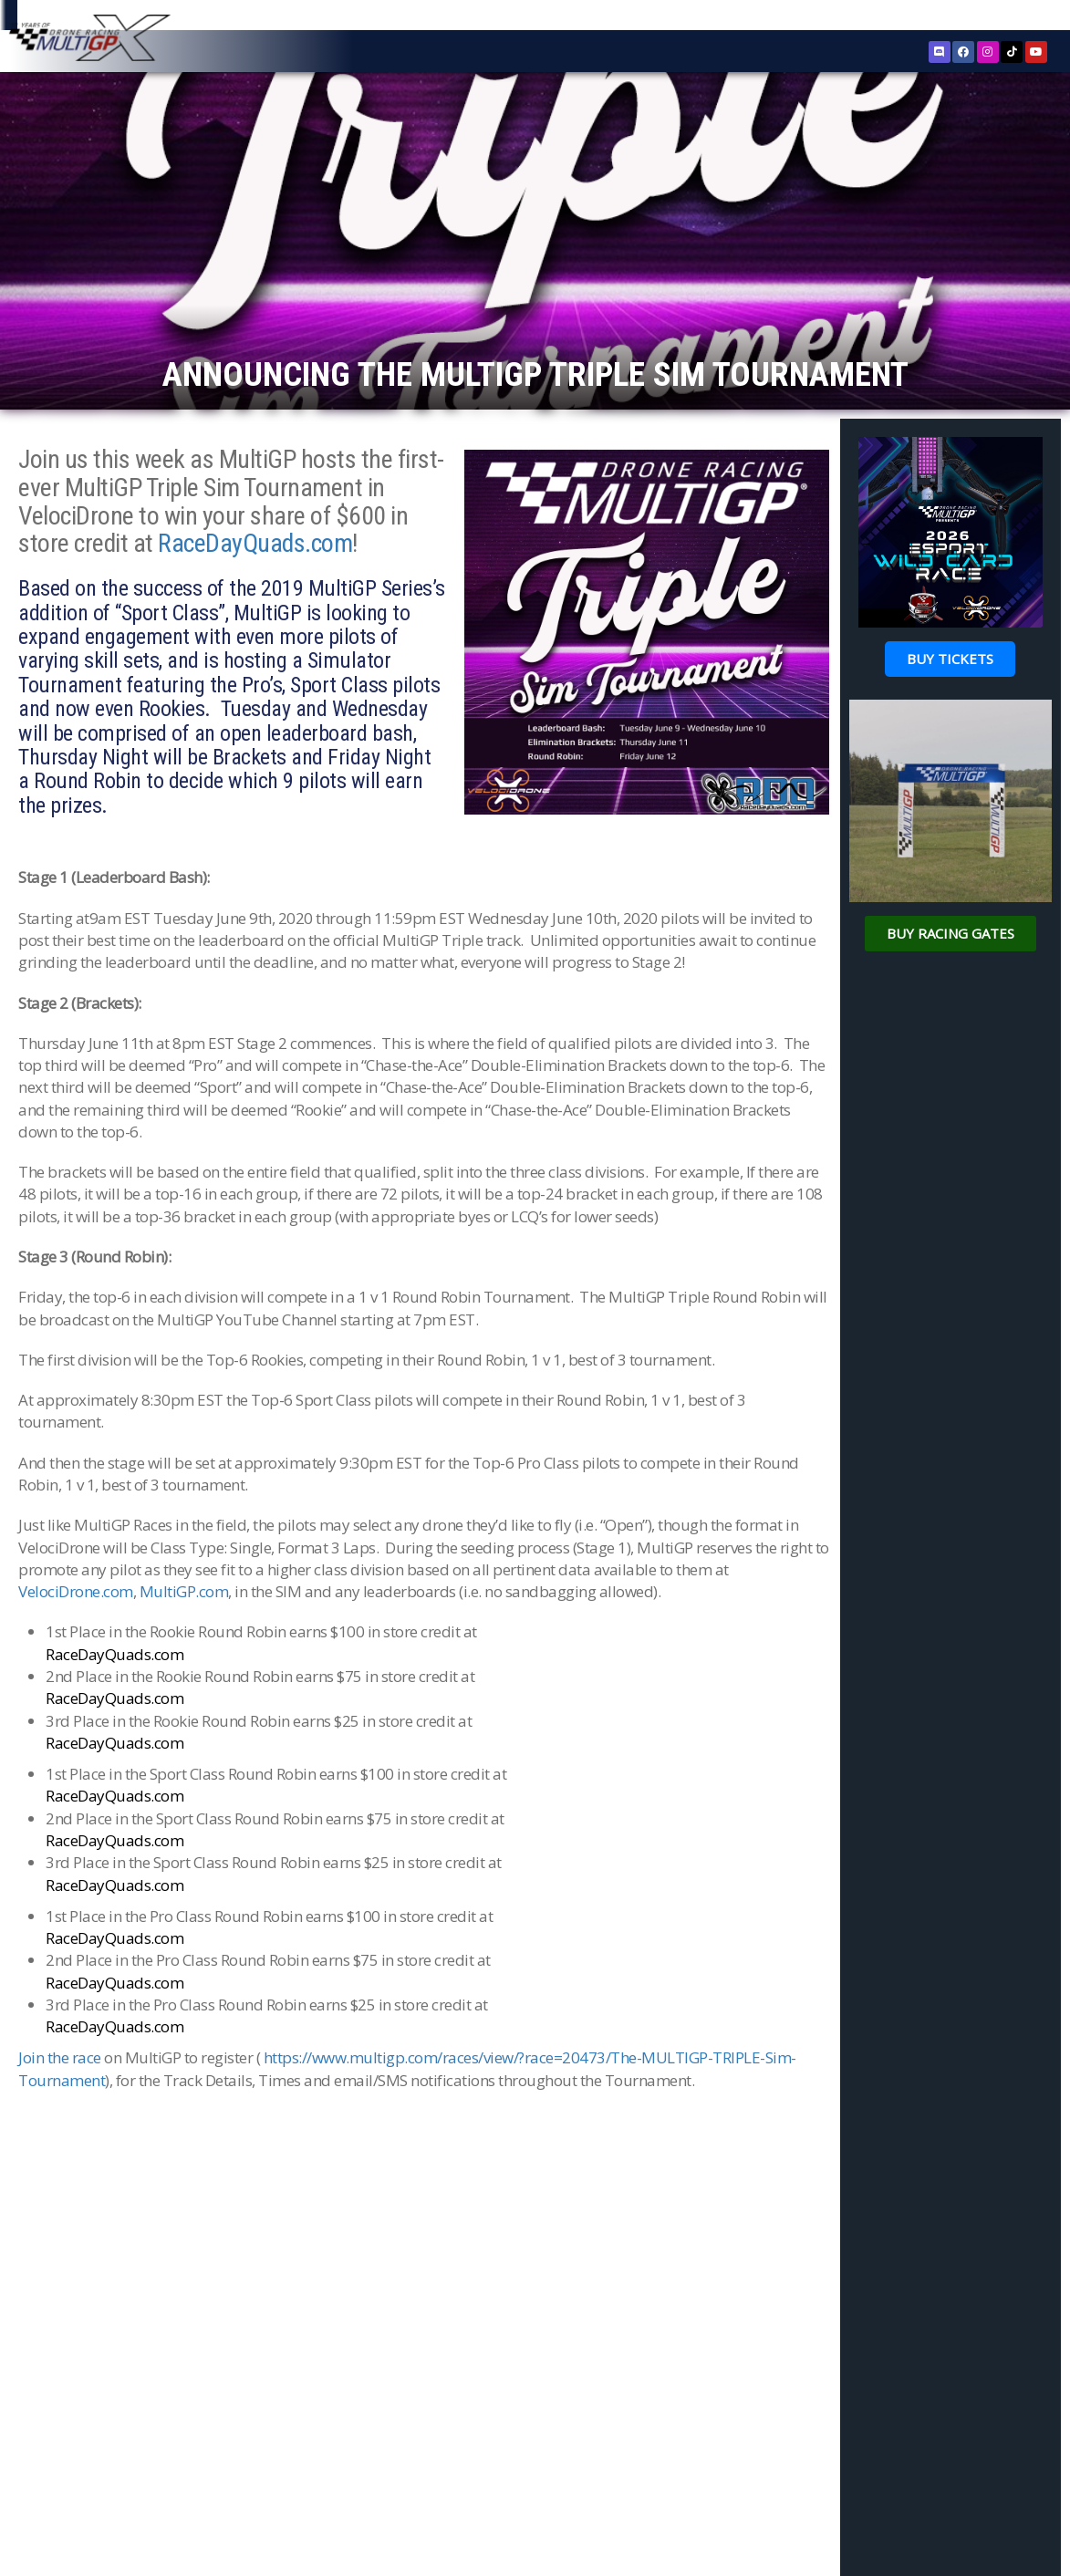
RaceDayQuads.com (255, 623)
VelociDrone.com (75, 1671)
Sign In (1011, 18)
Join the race (59, 2137)
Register (958, 17)
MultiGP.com (184, 1671)
